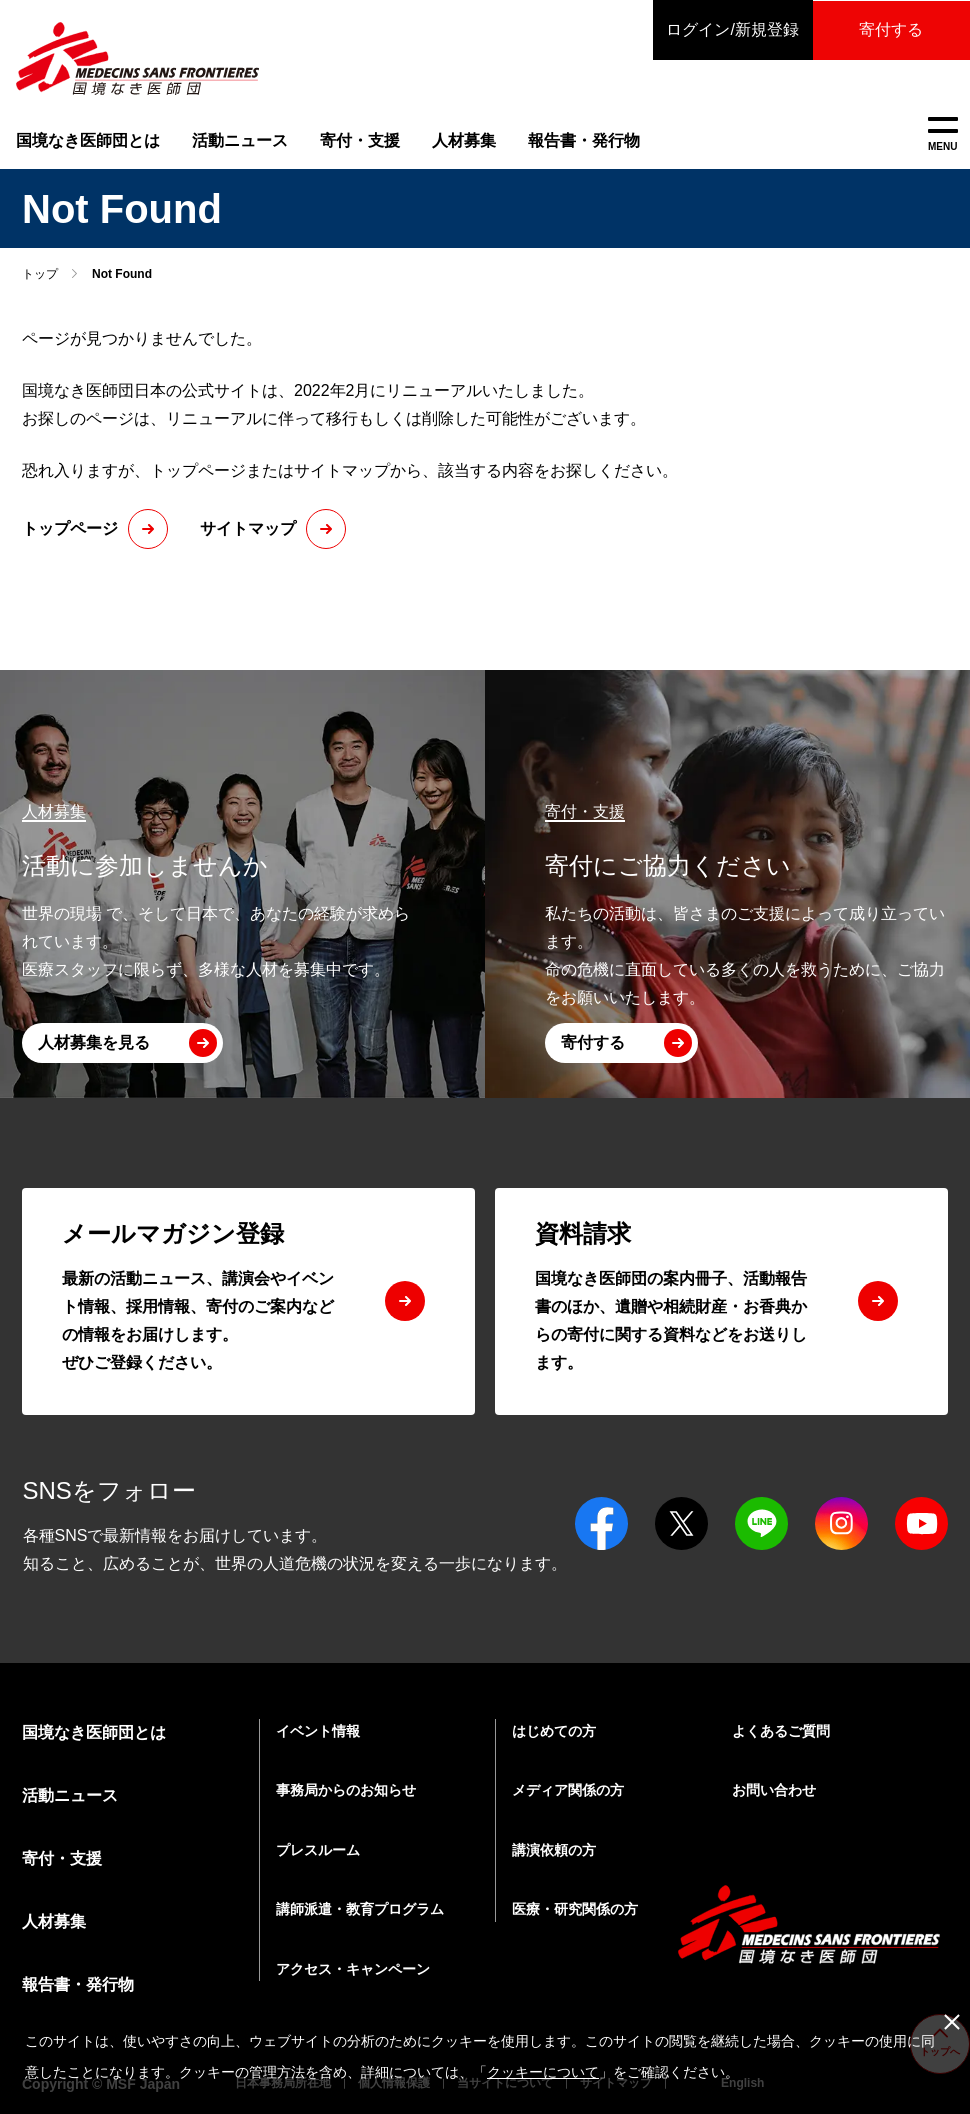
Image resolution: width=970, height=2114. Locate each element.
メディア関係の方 (568, 1790)
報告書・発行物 (584, 140)
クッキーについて (543, 2072)
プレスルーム (318, 1850)
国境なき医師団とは (88, 140)
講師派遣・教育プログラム (360, 1909)
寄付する (890, 29)
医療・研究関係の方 (575, 1909)
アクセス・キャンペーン (353, 1969)
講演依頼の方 (554, 1850)
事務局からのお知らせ (346, 1790)
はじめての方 (554, 1731)
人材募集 (464, 140)
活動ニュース (240, 140)
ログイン (730, 30)
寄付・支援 (360, 140)
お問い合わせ (774, 1790)
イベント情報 (318, 1731)
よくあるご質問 (781, 1731)
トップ (40, 274)
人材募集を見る (94, 1042)
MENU (942, 134)
